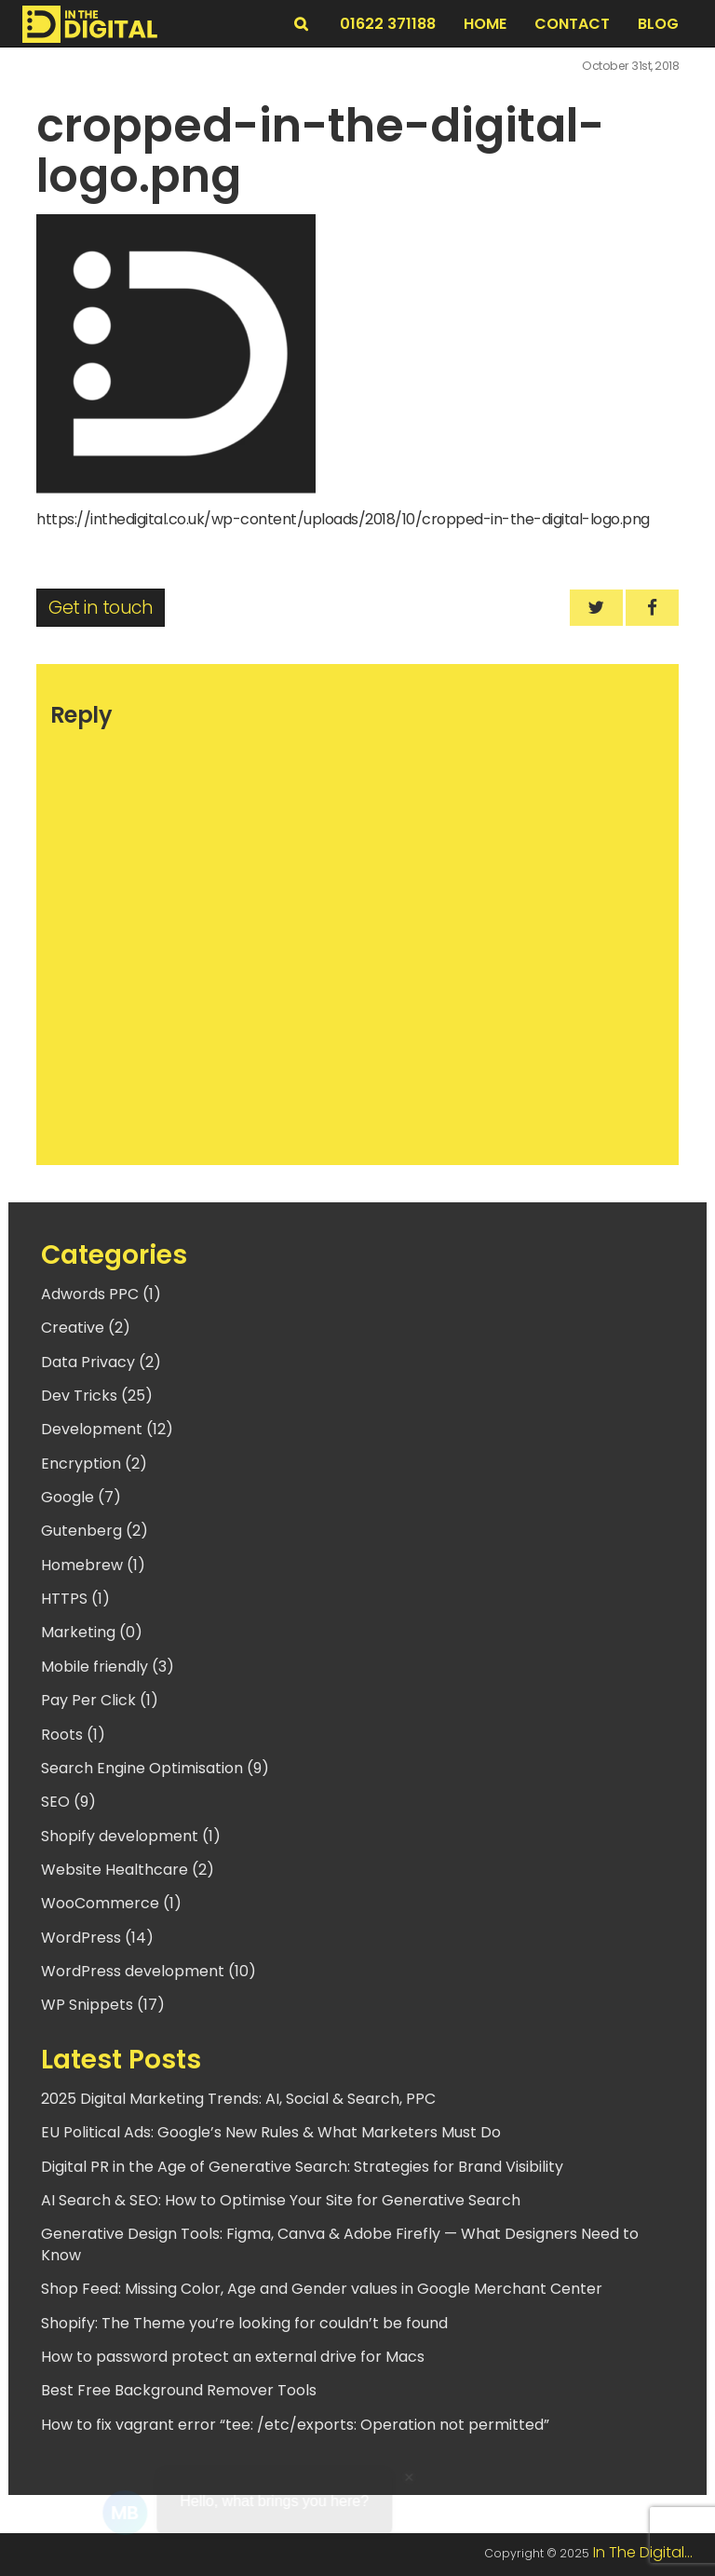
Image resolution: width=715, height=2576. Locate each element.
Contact (572, 23)
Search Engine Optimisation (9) (155, 1768)
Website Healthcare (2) (127, 1869)
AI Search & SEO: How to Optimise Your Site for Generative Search (280, 2200)
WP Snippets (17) (103, 2004)
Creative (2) (85, 1327)
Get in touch (100, 607)
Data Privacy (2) (101, 1362)
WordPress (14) (97, 1937)
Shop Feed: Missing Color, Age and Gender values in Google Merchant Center (321, 2288)
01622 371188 (388, 23)
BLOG (658, 23)
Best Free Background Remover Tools (179, 2390)
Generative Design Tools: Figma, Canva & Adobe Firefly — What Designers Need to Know (340, 2244)
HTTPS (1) (75, 1598)
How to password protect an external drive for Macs (233, 2356)
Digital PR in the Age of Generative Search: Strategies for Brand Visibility (302, 2166)
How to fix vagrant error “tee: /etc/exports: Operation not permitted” (295, 2424)
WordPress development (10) (148, 1971)
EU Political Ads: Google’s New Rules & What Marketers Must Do (271, 2132)
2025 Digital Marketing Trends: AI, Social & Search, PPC (238, 2098)
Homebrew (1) (93, 1565)
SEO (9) (68, 1801)
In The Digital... (643, 2552)
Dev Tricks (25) (97, 1395)
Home (485, 23)
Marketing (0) (91, 1632)
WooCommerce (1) (111, 1903)
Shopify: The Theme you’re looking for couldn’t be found (244, 2323)
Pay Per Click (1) (99, 1700)
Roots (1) (73, 1734)
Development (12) (107, 1429)
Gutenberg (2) (94, 1530)
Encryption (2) (94, 1463)
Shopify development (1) (131, 1836)
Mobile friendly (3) (107, 1666)
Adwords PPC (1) (101, 1294)
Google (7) (81, 1497)
